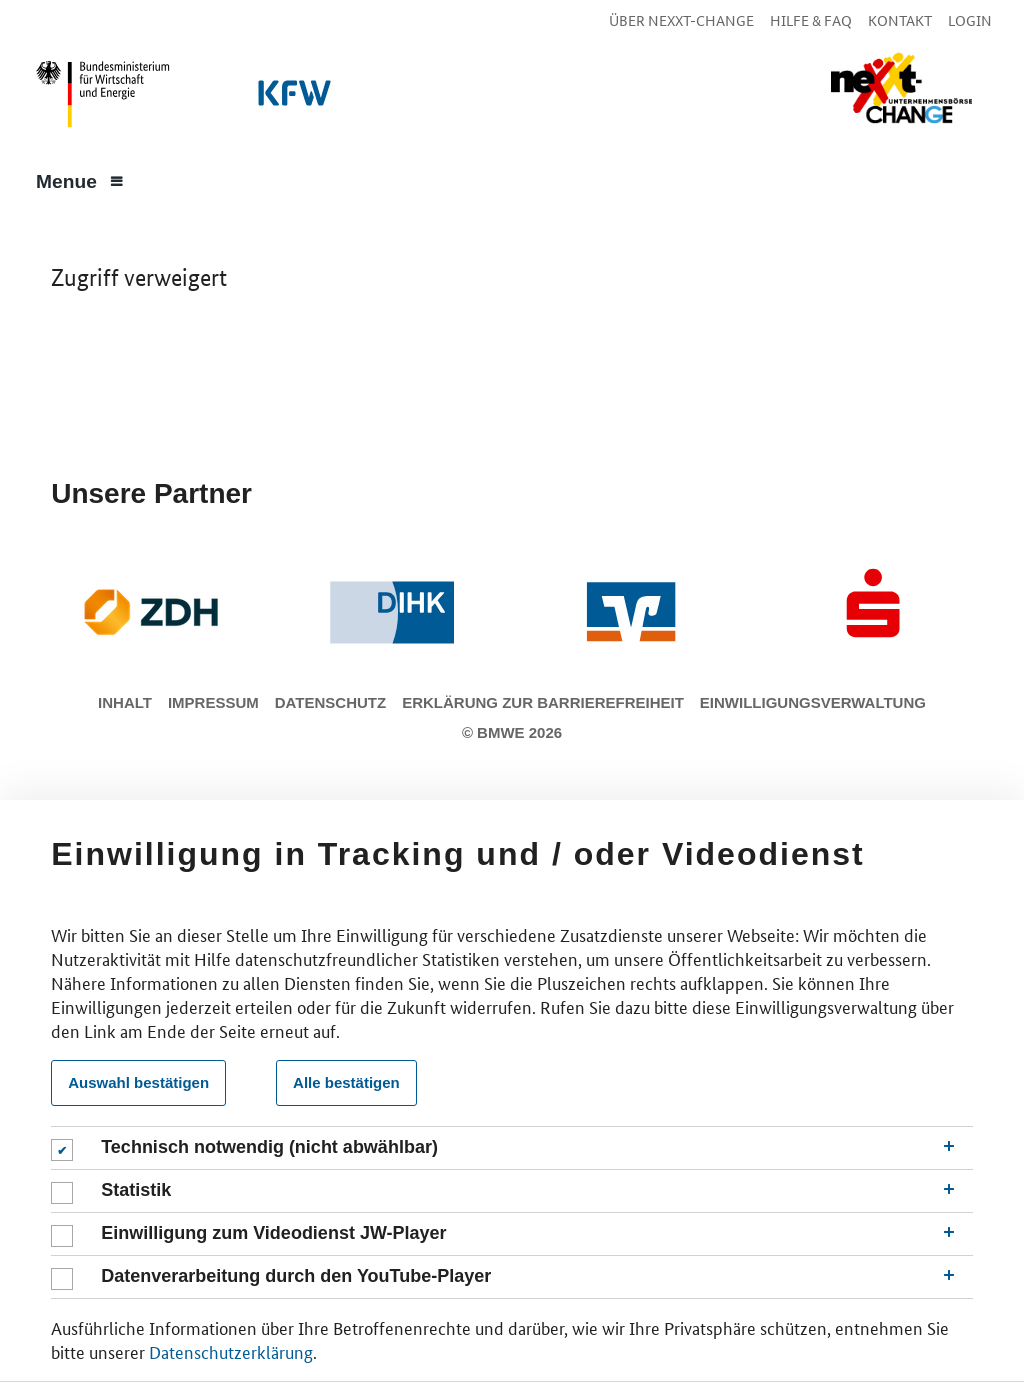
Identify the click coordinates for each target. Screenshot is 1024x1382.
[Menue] (80, 180)
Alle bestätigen (346, 1082)
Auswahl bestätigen (138, 1082)
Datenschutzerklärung (231, 1351)
